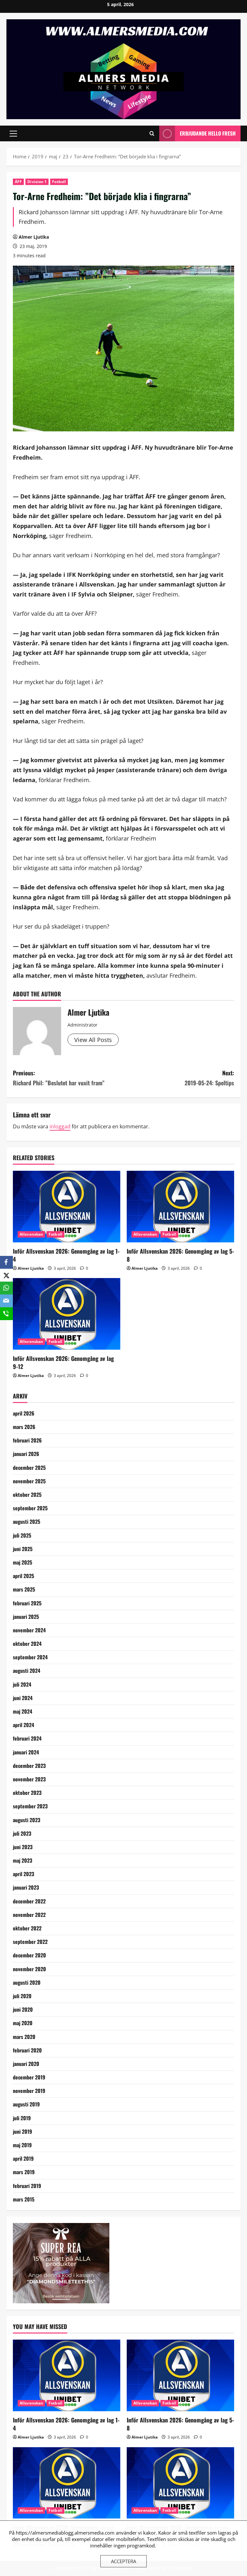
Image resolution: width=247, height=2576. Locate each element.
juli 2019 (22, 2118)
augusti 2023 (26, 1820)
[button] (13, 133)
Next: (179, 1078)
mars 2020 (24, 2037)
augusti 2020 (27, 1982)
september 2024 (30, 1657)
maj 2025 (22, 1562)
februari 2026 (27, 1440)
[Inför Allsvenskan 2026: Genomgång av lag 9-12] (66, 1314)
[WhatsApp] (6, 1288)
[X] (6, 1275)
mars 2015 (23, 2199)
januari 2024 (26, 1752)
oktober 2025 (27, 1494)
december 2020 (29, 1955)
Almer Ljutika (34, 237)
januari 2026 (26, 1454)
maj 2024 (22, 1711)
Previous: (68, 1078)
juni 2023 (22, 1847)
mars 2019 (24, 2172)
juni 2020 (23, 2009)
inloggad (60, 1126)
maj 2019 (22, 2145)
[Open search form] (152, 133)
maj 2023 (22, 1860)
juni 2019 (22, 2131)
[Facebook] (6, 1262)
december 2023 (29, 1765)
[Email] (6, 1300)
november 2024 (29, 1630)
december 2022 (29, 1901)
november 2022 (29, 1915)
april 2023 (23, 1874)
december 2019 (29, 2077)
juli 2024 (22, 1684)
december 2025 (29, 1467)
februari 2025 (27, 1603)
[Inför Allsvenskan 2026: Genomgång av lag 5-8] (180, 1206)
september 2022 (30, 1941)
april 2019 (23, 2158)
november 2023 (29, 1779)
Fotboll (59, 181)
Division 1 (37, 181)
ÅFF (18, 181)
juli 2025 (22, 1535)
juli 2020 (22, 1996)
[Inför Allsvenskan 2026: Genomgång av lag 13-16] (180, 2483)
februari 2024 (27, 1738)
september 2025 (30, 1508)
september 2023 (30, 1806)
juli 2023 (22, 1833)
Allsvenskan (31, 1234)
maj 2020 (22, 2023)
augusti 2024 (26, 1670)
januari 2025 (26, 1616)
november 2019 (29, 2091)
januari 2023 (26, 1887)
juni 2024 (22, 1698)
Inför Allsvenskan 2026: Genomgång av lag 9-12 (63, 1362)
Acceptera (123, 2561)
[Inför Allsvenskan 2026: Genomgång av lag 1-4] (66, 1206)
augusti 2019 (26, 2104)
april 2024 (23, 1725)
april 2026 (23, 1413)
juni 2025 (22, 1549)
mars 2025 (24, 1589)
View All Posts (93, 1040)
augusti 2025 (26, 1521)
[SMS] (6, 1313)
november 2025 (29, 1481)
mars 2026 (24, 1427)
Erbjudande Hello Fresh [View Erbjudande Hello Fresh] (197, 133)
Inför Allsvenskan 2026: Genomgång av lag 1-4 (66, 1255)
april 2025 (23, 1576)
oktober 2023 (27, 1792)
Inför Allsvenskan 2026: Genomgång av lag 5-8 (180, 1255)
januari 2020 (26, 2064)
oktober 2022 (27, 1928)
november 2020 (29, 1969)
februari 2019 (27, 2186)
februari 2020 (27, 2050)
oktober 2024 (27, 1643)
